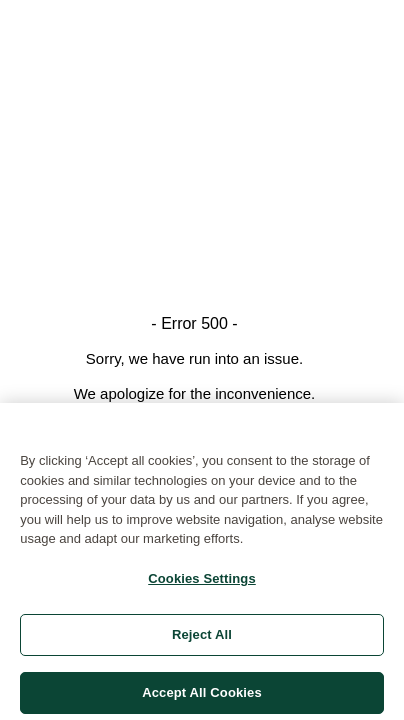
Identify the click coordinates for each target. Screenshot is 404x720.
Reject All (202, 638)
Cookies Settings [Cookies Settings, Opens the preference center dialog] (202, 581)
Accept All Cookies (202, 695)
